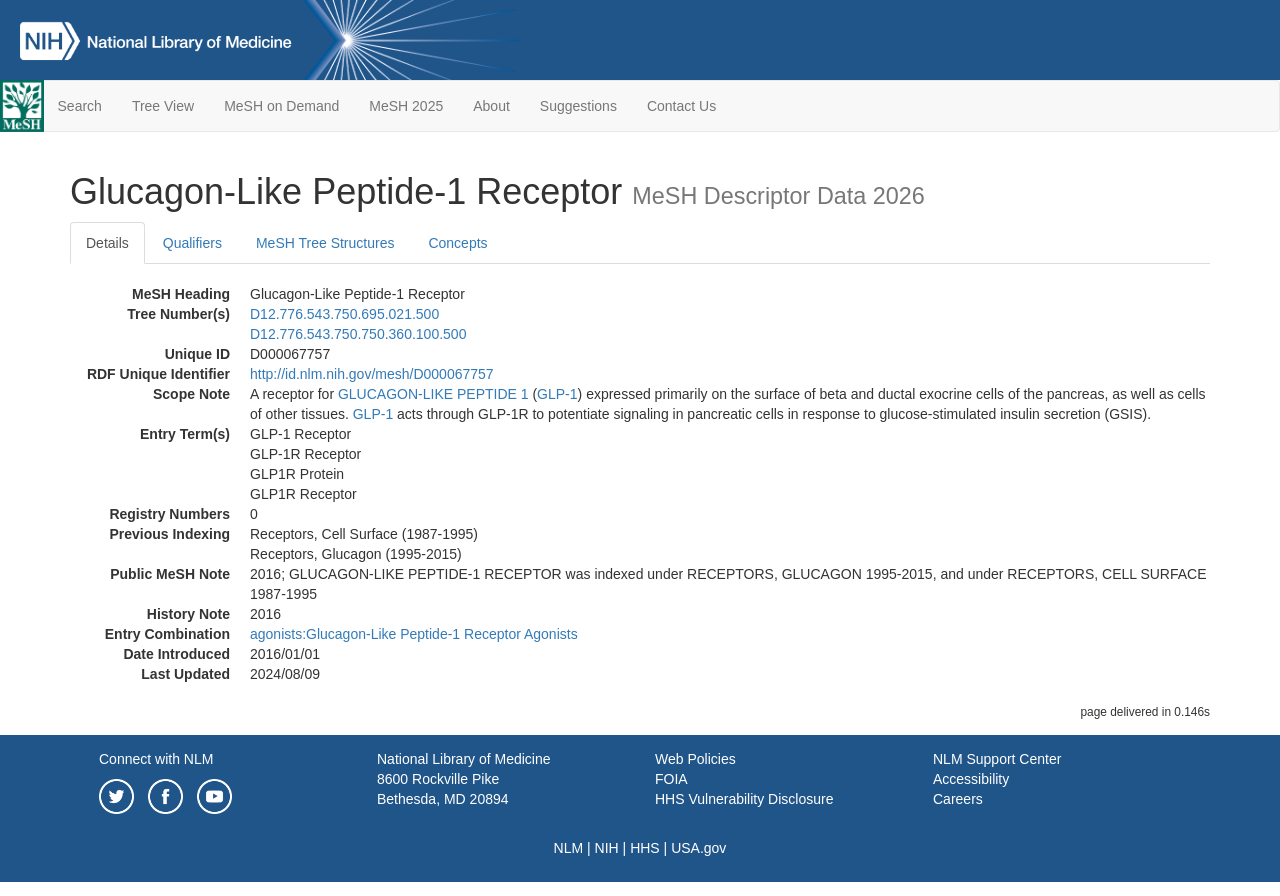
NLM (569, 848)
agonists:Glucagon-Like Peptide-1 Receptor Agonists (414, 634)
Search (80, 106)
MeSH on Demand (281, 106)
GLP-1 (557, 394)
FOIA (671, 779)
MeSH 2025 (406, 106)
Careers (958, 799)
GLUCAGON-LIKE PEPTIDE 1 (433, 394)
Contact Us (681, 106)
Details (107, 243)
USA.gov (698, 848)
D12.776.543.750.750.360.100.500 (358, 334)
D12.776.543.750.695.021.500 (344, 314)
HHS (645, 848)
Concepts (457, 243)
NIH (607, 848)
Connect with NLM (156, 759)
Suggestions (578, 106)
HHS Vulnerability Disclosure (744, 799)
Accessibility (971, 779)
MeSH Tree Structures (325, 243)
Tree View (163, 106)
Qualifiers (192, 243)
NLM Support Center (997, 759)
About (491, 106)
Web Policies (695, 759)
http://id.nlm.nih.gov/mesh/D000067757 (372, 374)
